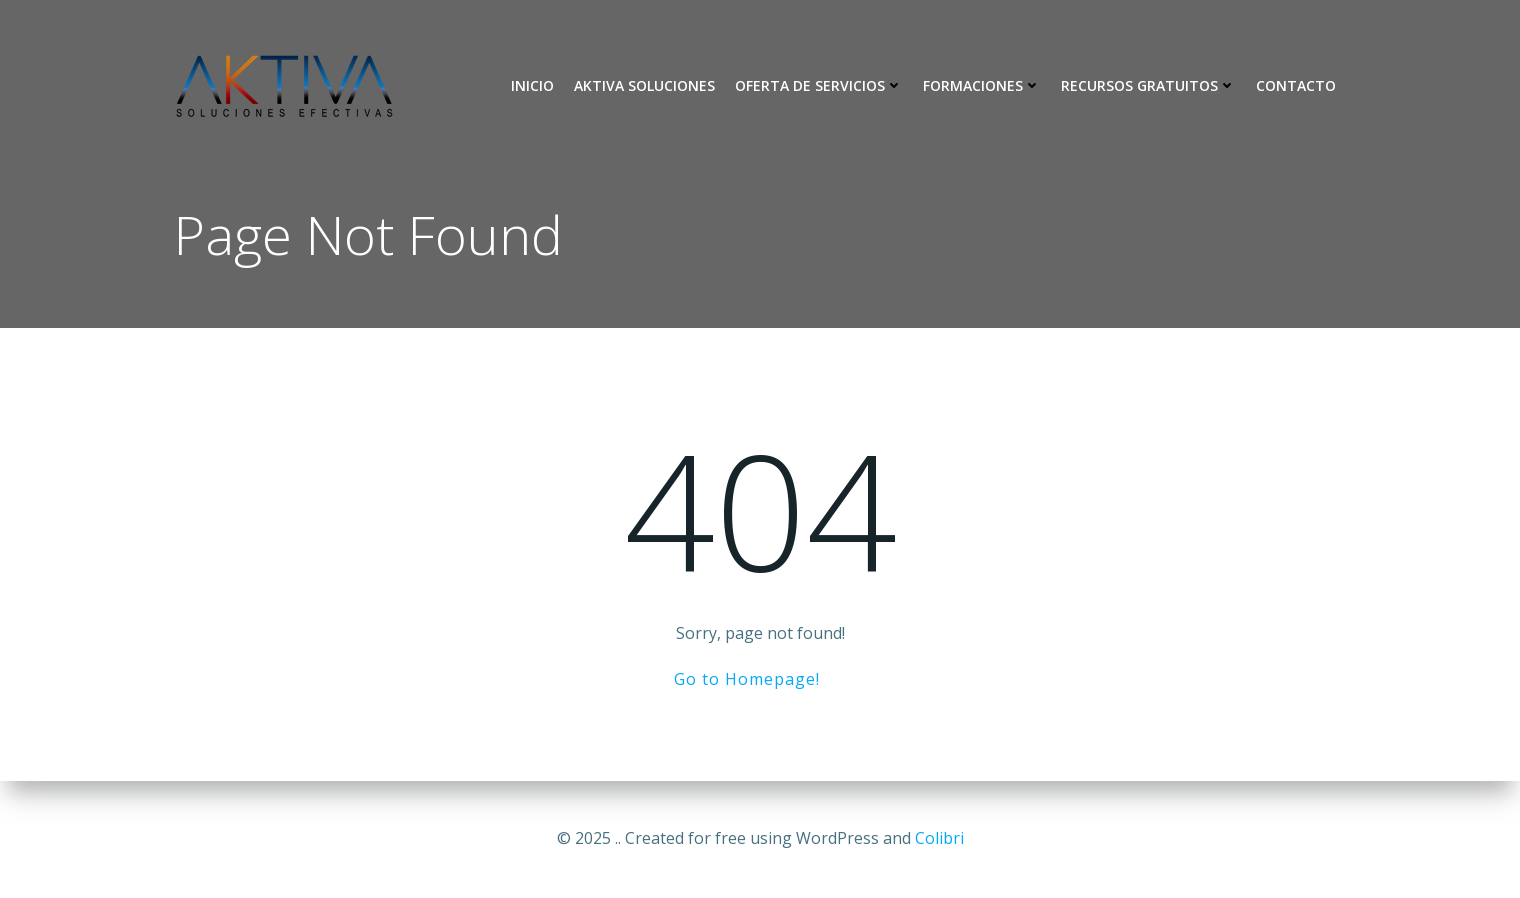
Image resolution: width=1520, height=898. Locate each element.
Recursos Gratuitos (1148, 85)
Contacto (1296, 85)
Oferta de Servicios (819, 85)
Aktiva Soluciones (644, 85)
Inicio (532, 85)
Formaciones (982, 85)
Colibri (939, 838)
